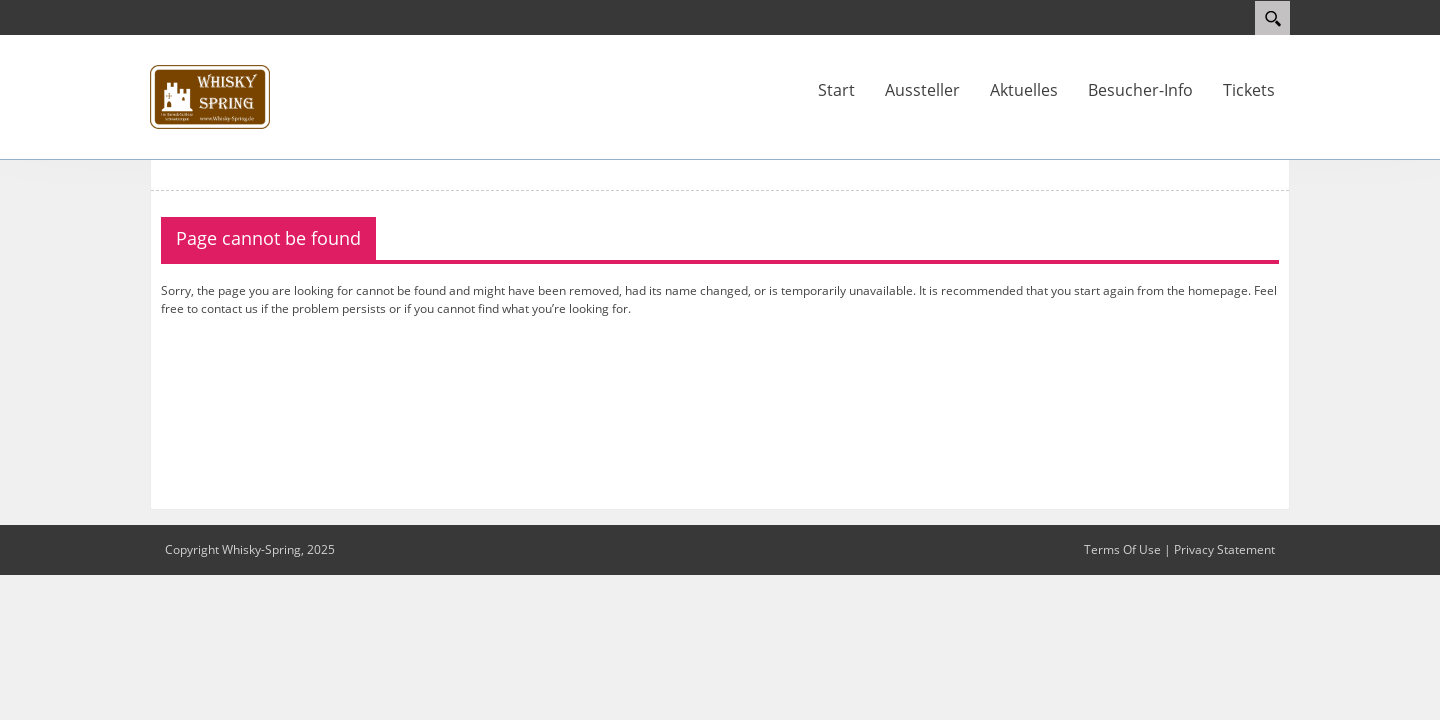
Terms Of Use (1122, 549)
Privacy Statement (1224, 549)
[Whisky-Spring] (210, 96)
